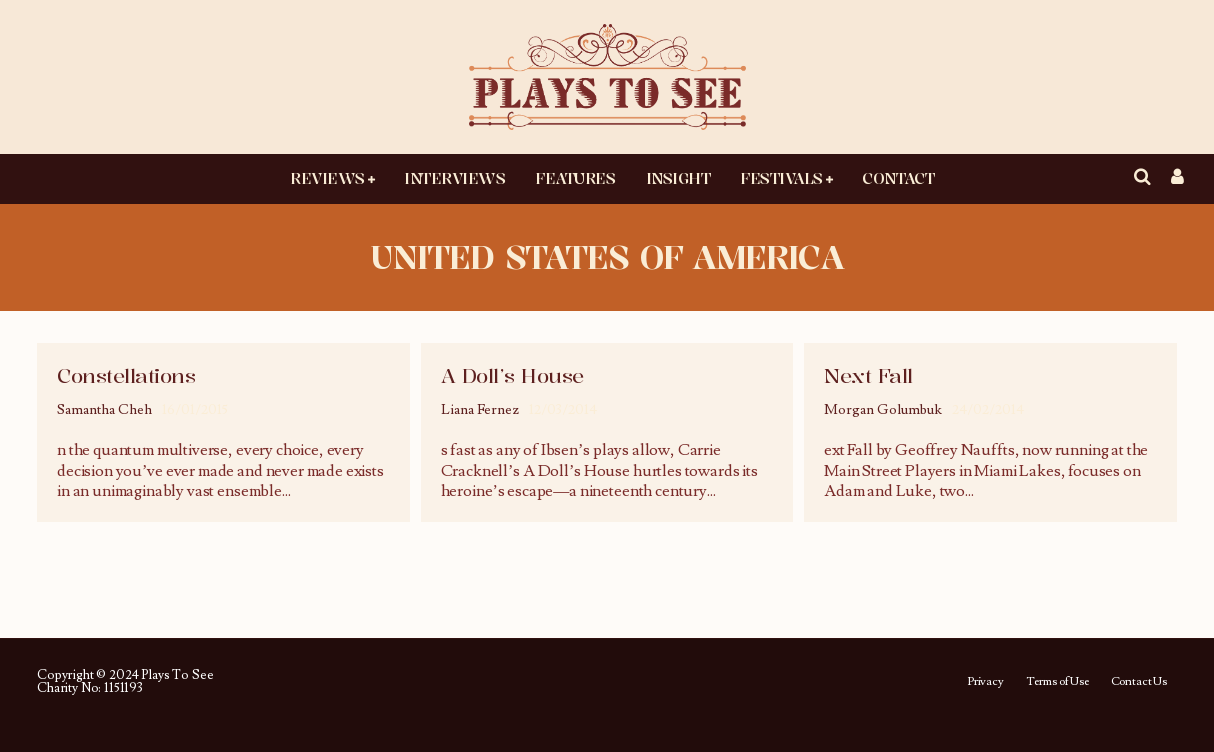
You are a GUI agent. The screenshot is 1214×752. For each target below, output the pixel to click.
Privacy (985, 682)
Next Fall (868, 375)
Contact (898, 178)
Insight (678, 178)
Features (575, 178)
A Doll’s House (512, 375)
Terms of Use (1057, 682)
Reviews (327, 178)
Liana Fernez (480, 410)
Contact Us (1139, 682)
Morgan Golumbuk (883, 410)
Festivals (781, 178)
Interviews (454, 178)
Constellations (126, 375)
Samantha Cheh (104, 410)
